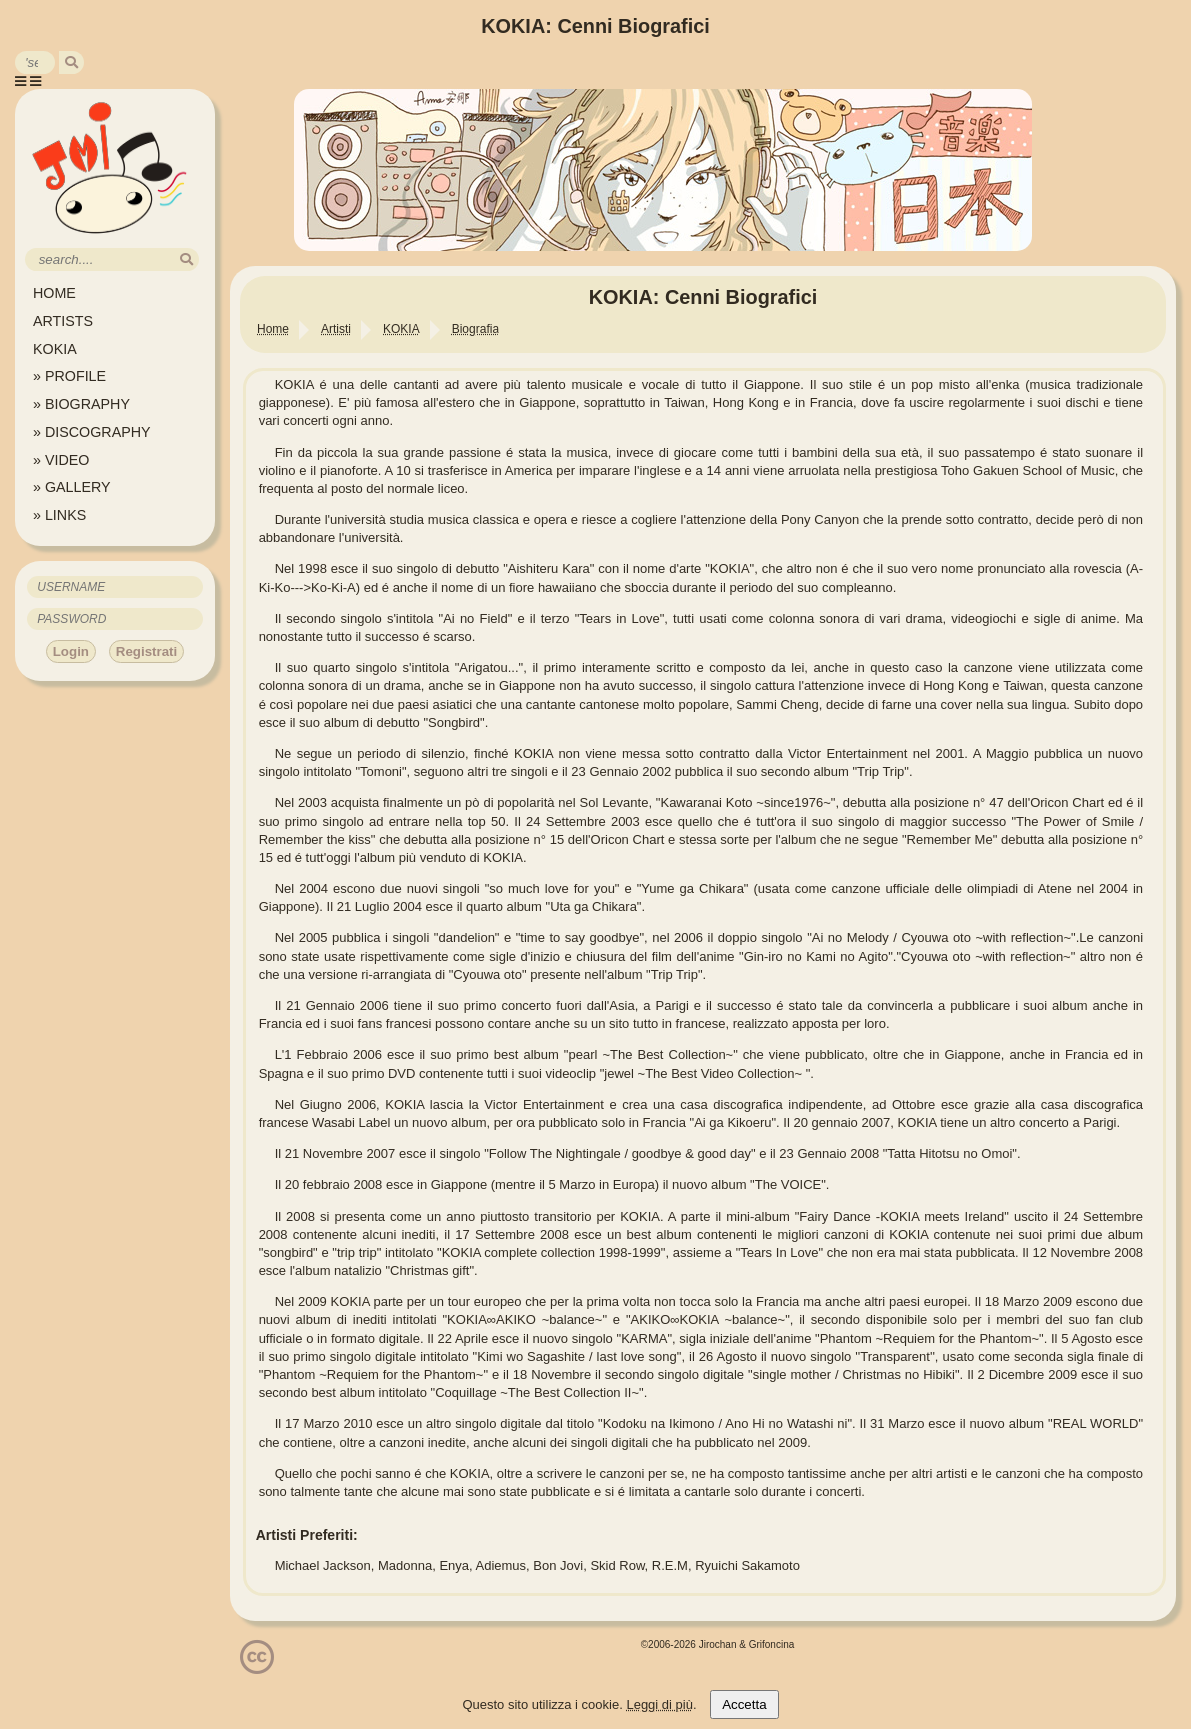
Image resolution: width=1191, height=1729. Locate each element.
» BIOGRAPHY (81, 404)
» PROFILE (69, 376)
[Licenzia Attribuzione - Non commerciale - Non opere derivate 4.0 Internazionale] (257, 1666)
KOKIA (55, 349)
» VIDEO (61, 460)
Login (71, 651)
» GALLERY (72, 487)
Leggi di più (659, 1704)
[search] (71, 62)
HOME (54, 293)
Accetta (744, 1704)
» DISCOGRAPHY (92, 432)
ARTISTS (63, 321)
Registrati (146, 651)
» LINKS (59, 515)
